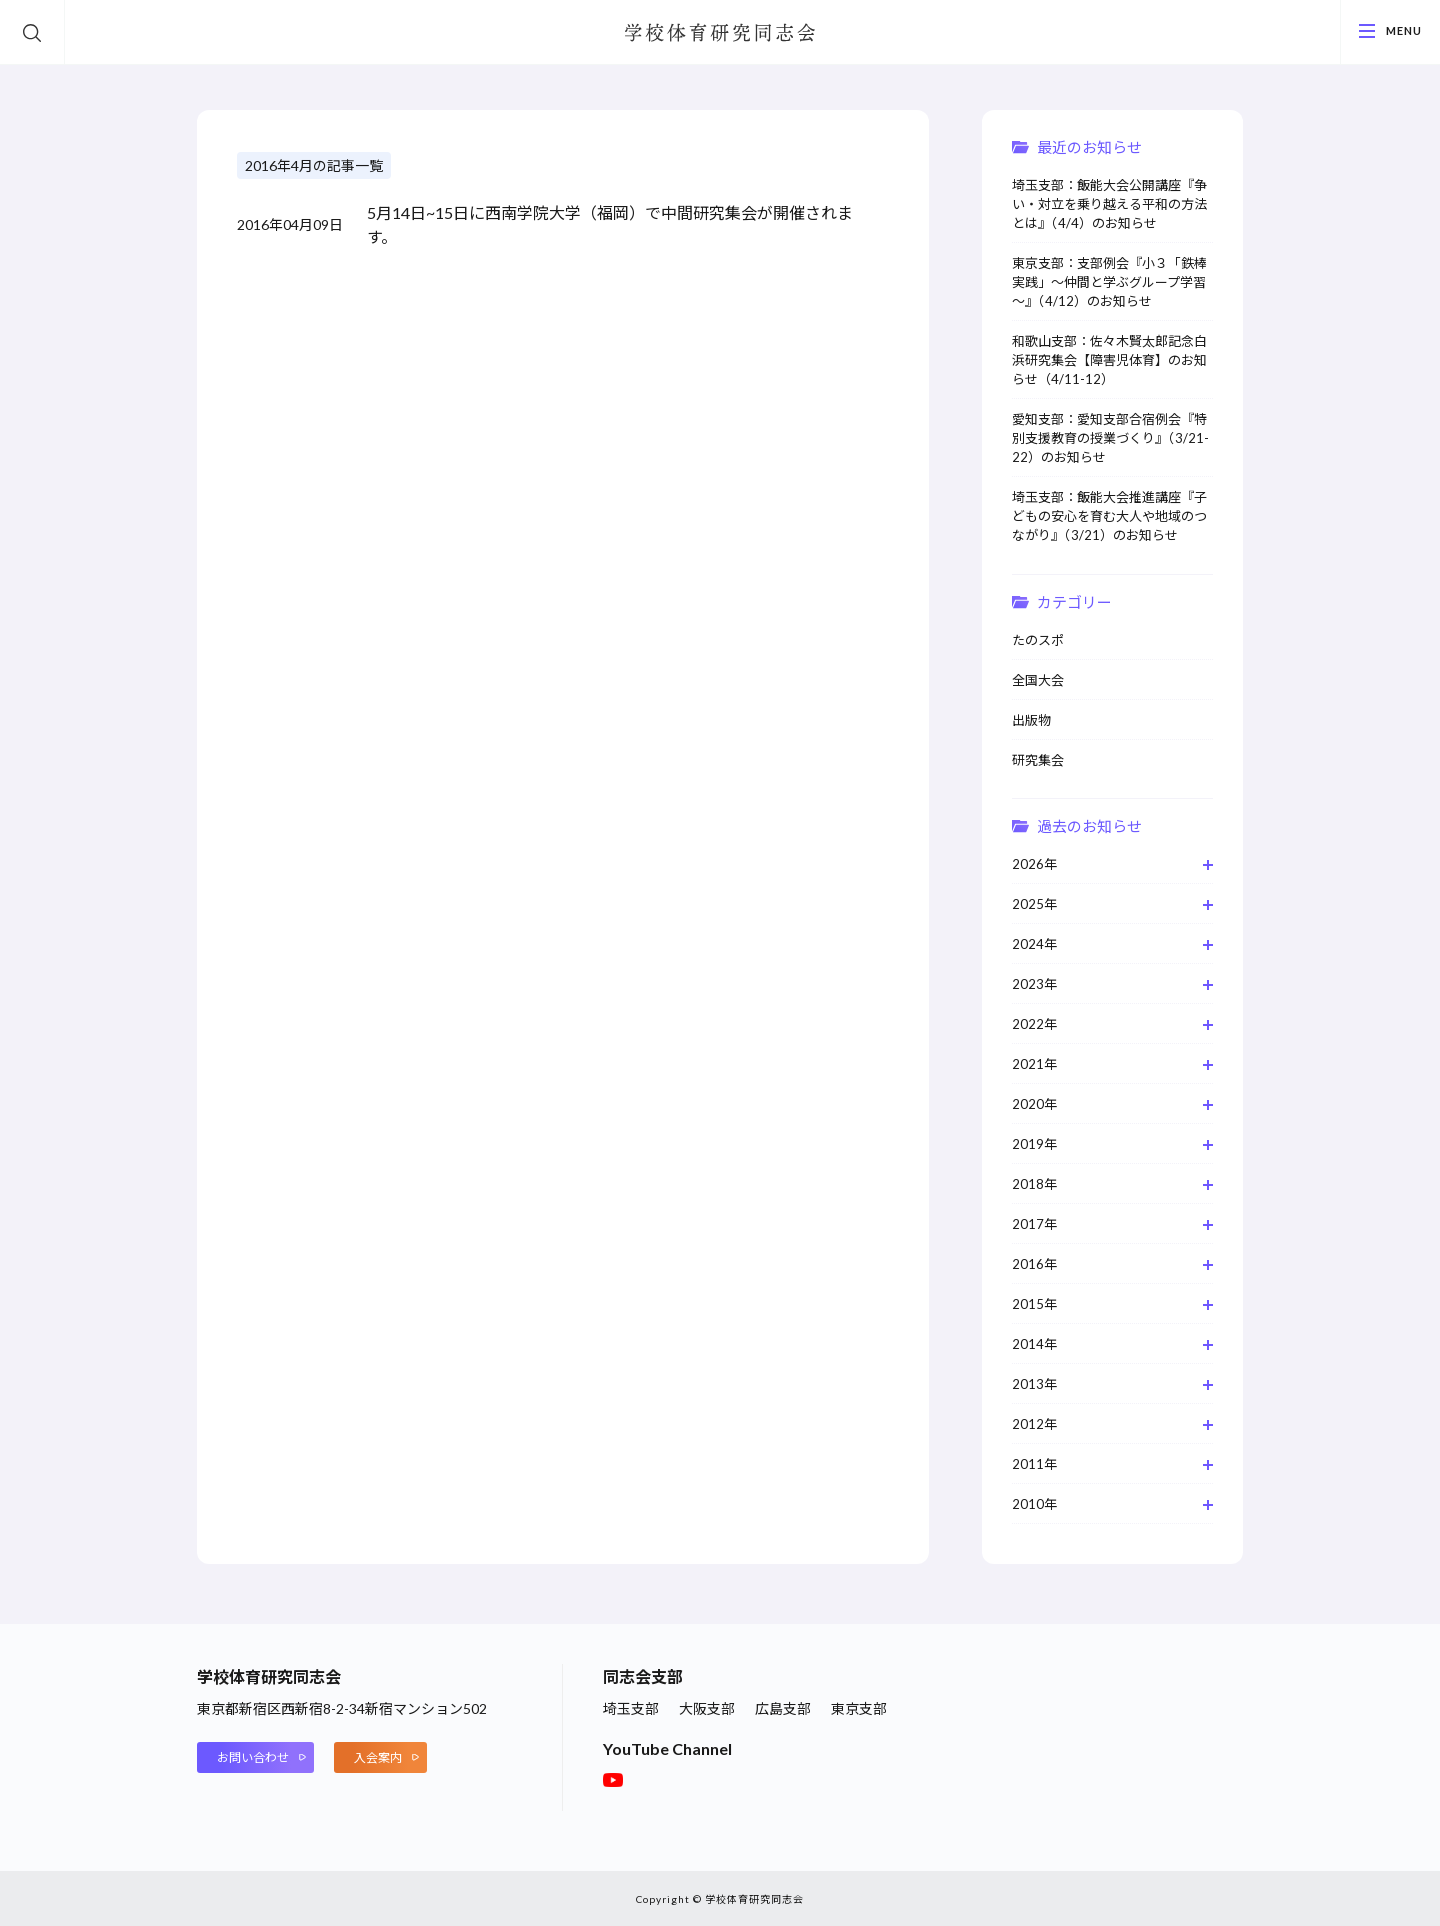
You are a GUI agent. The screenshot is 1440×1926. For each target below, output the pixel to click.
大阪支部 (707, 1708)
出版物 (1031, 720)
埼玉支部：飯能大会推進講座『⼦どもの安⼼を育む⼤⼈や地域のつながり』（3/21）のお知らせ (1109, 516)
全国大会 (1038, 680)
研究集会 (1038, 760)
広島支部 (783, 1708)
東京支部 (859, 1708)
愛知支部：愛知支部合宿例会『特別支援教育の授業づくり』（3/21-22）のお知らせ (1110, 438)
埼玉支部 (631, 1708)
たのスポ (1038, 640)
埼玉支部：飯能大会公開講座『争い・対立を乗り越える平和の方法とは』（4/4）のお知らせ (1109, 204)
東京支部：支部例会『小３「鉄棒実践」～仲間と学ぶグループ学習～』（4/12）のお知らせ (1109, 282)
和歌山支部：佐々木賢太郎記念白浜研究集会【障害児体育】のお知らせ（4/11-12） (1109, 360)
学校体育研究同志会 (720, 34)
